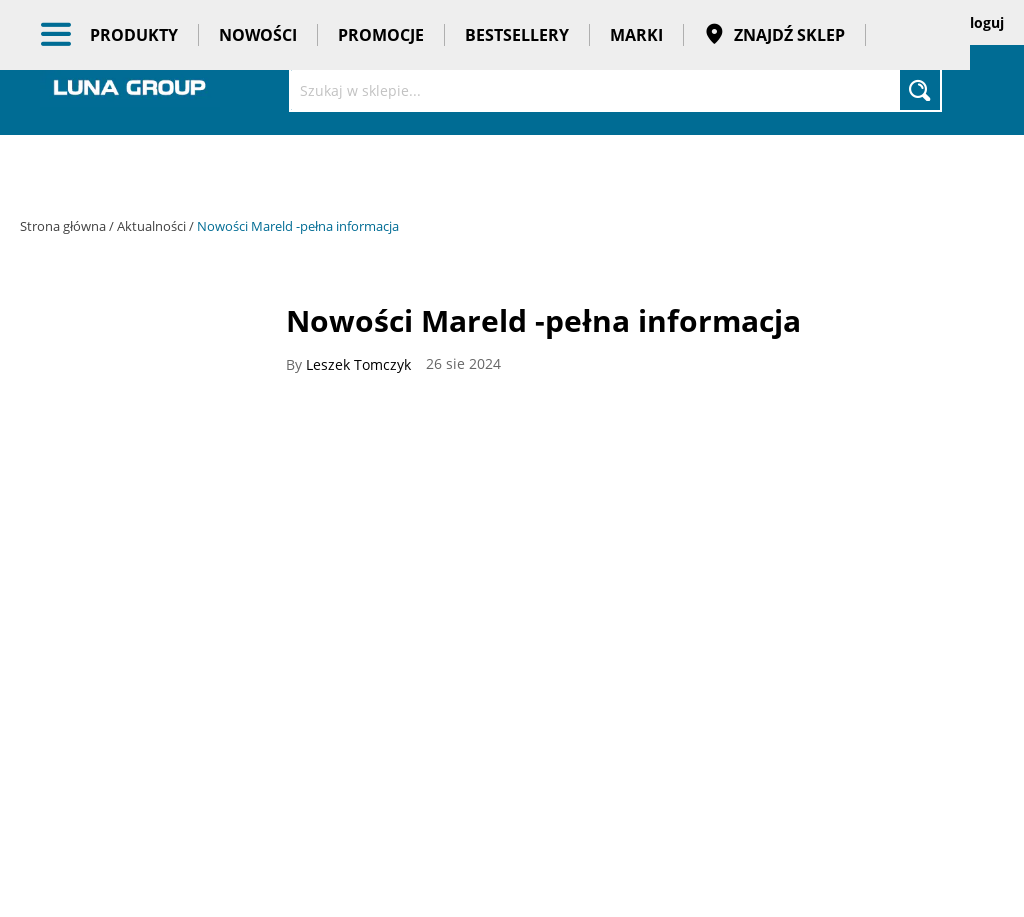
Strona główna (64, 226)
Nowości (258, 170)
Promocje (381, 170)
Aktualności (153, 226)
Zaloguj (979, 22)
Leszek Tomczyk (358, 365)
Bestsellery (517, 170)
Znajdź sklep (774, 170)
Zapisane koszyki (837, 22)
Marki (636, 170)
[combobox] (615, 90)
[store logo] (130, 87)
